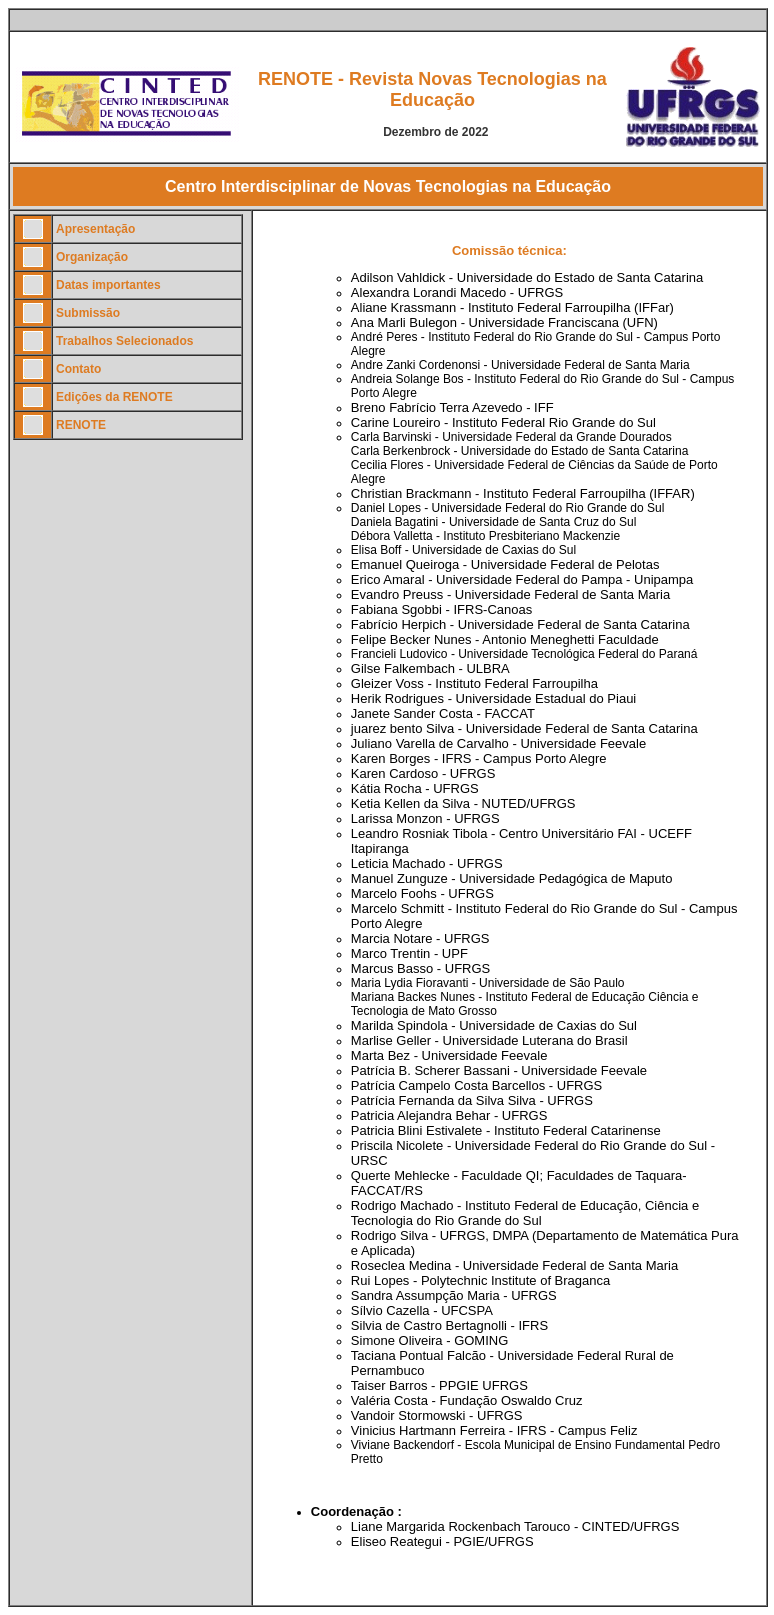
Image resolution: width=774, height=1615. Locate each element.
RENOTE (81, 425)
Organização (92, 257)
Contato (78, 369)
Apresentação (95, 229)
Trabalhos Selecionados (124, 341)
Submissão (88, 313)
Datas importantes (108, 285)
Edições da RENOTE (114, 397)
